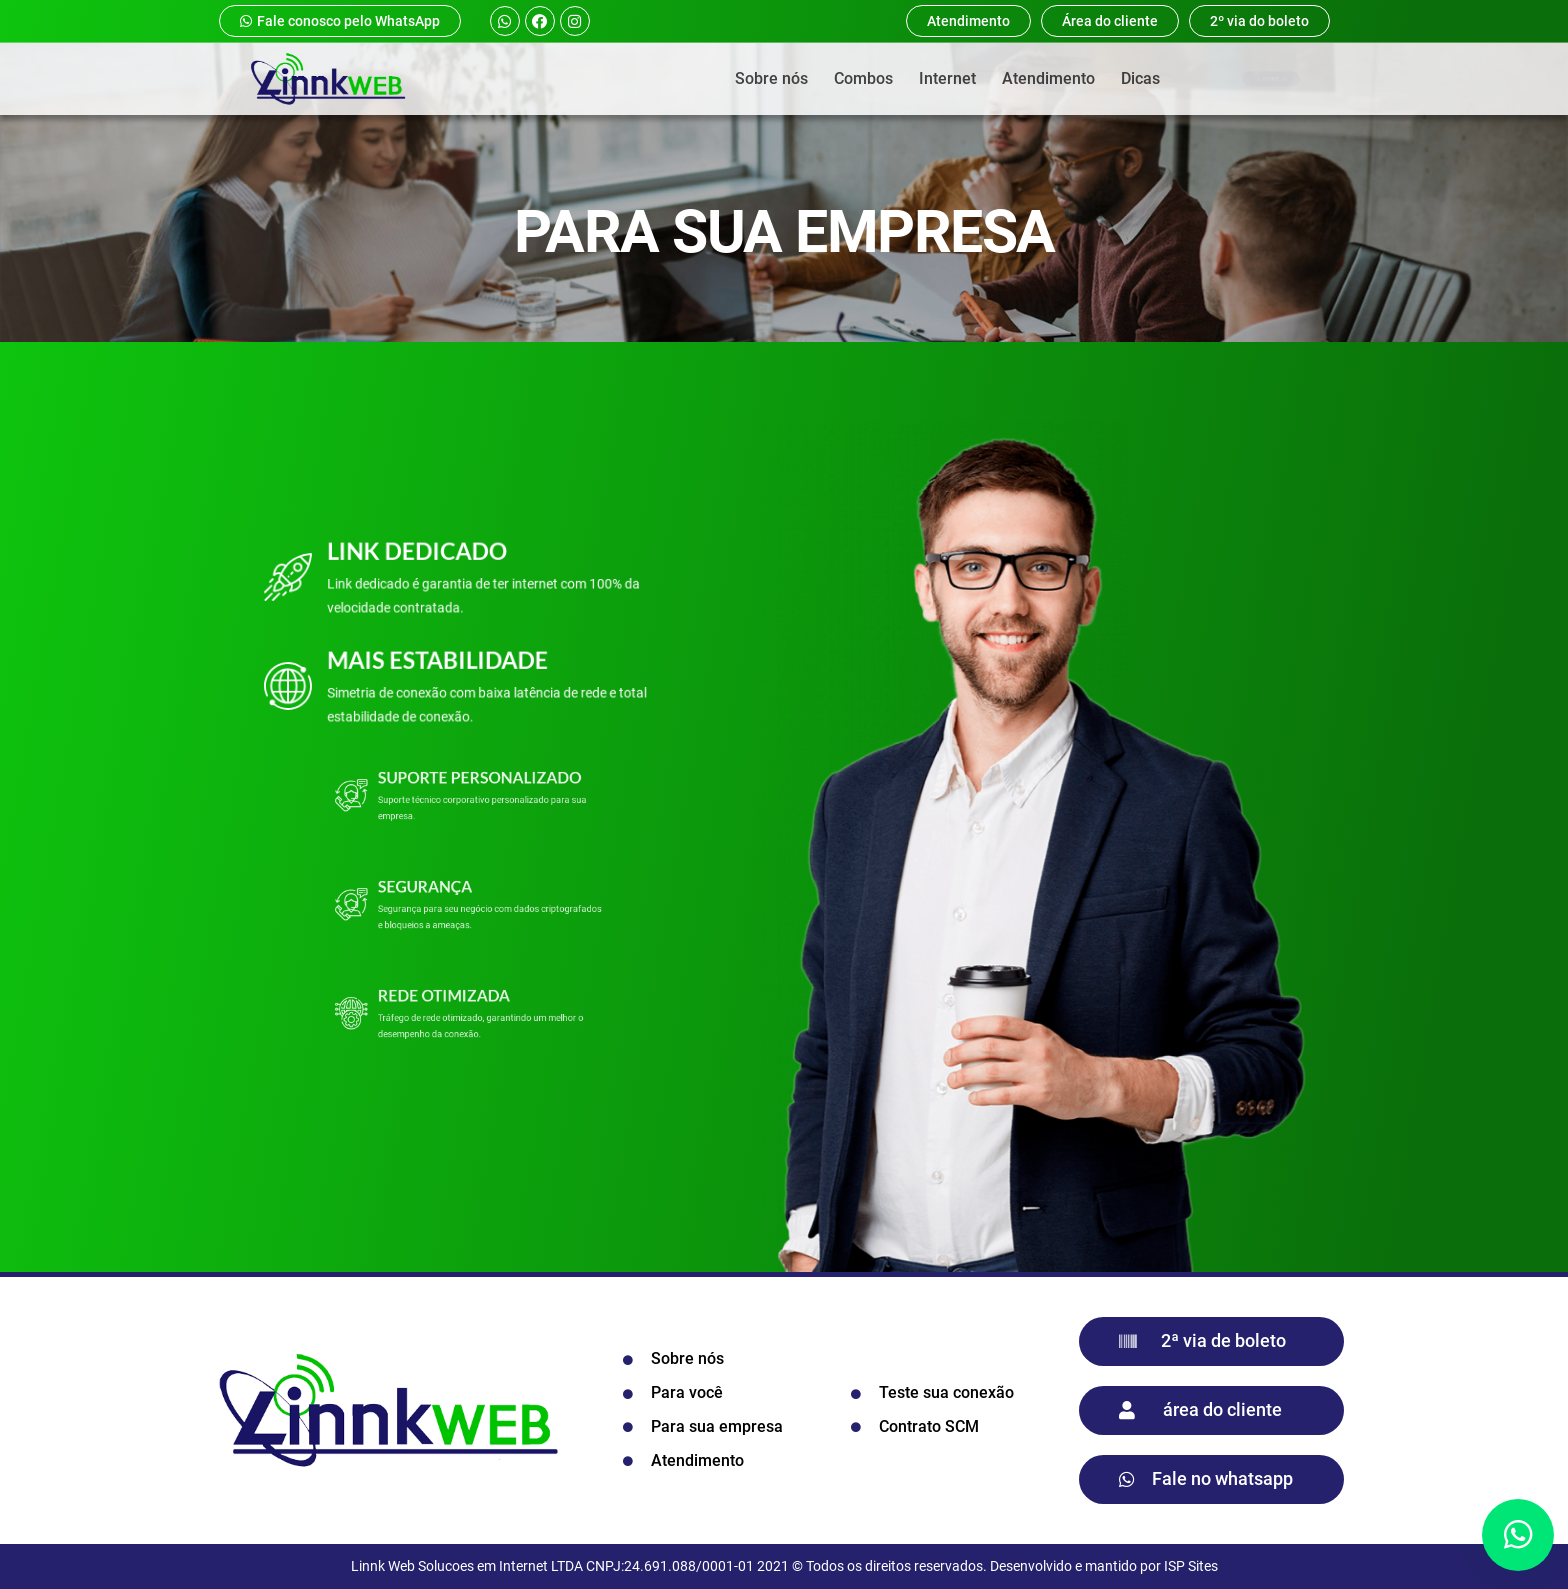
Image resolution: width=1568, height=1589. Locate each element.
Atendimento (1048, 78)
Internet (947, 78)
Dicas (1140, 78)
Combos (863, 78)
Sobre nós (771, 78)
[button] (1518, 1535)
